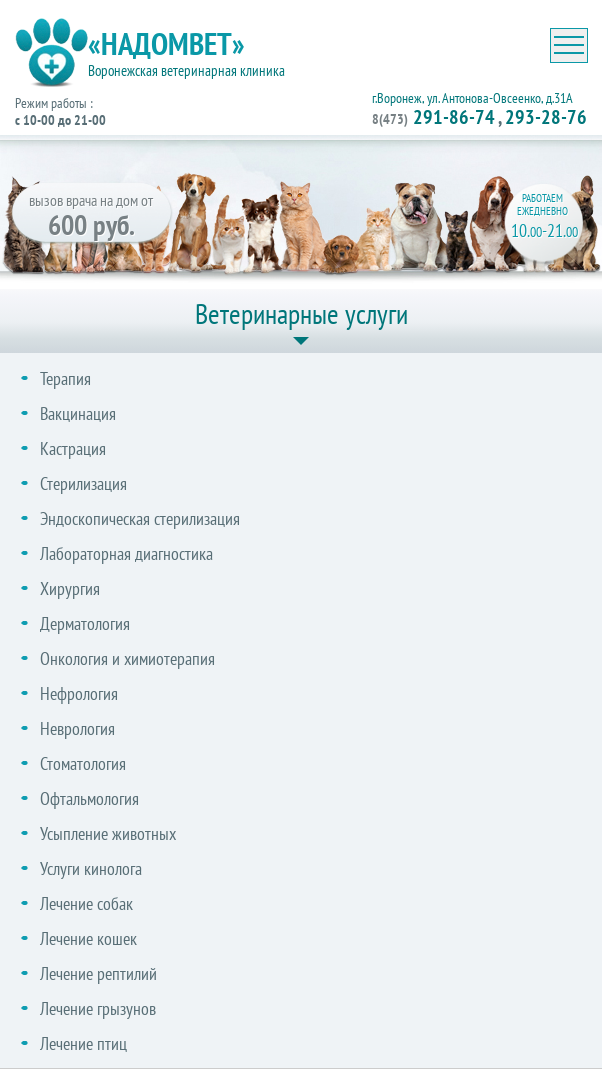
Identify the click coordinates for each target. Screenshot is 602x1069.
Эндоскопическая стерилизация (140, 518)
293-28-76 (546, 117)
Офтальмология (89, 798)
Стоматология (83, 763)
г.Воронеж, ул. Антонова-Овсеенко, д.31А (472, 98)
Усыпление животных (108, 833)
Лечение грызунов (98, 1008)
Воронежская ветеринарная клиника (186, 70)
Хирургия (70, 588)
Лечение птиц (83, 1043)
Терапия (65, 378)
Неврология (77, 728)
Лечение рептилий (98, 973)
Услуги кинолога (91, 868)
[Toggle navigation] (569, 45)
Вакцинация (78, 413)
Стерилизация (83, 483)
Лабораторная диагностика (126, 553)
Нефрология (79, 693)
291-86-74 (433, 117)
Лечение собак (86, 903)
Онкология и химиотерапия (127, 658)
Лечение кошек (88, 938)
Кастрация (73, 448)
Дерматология (85, 623)
